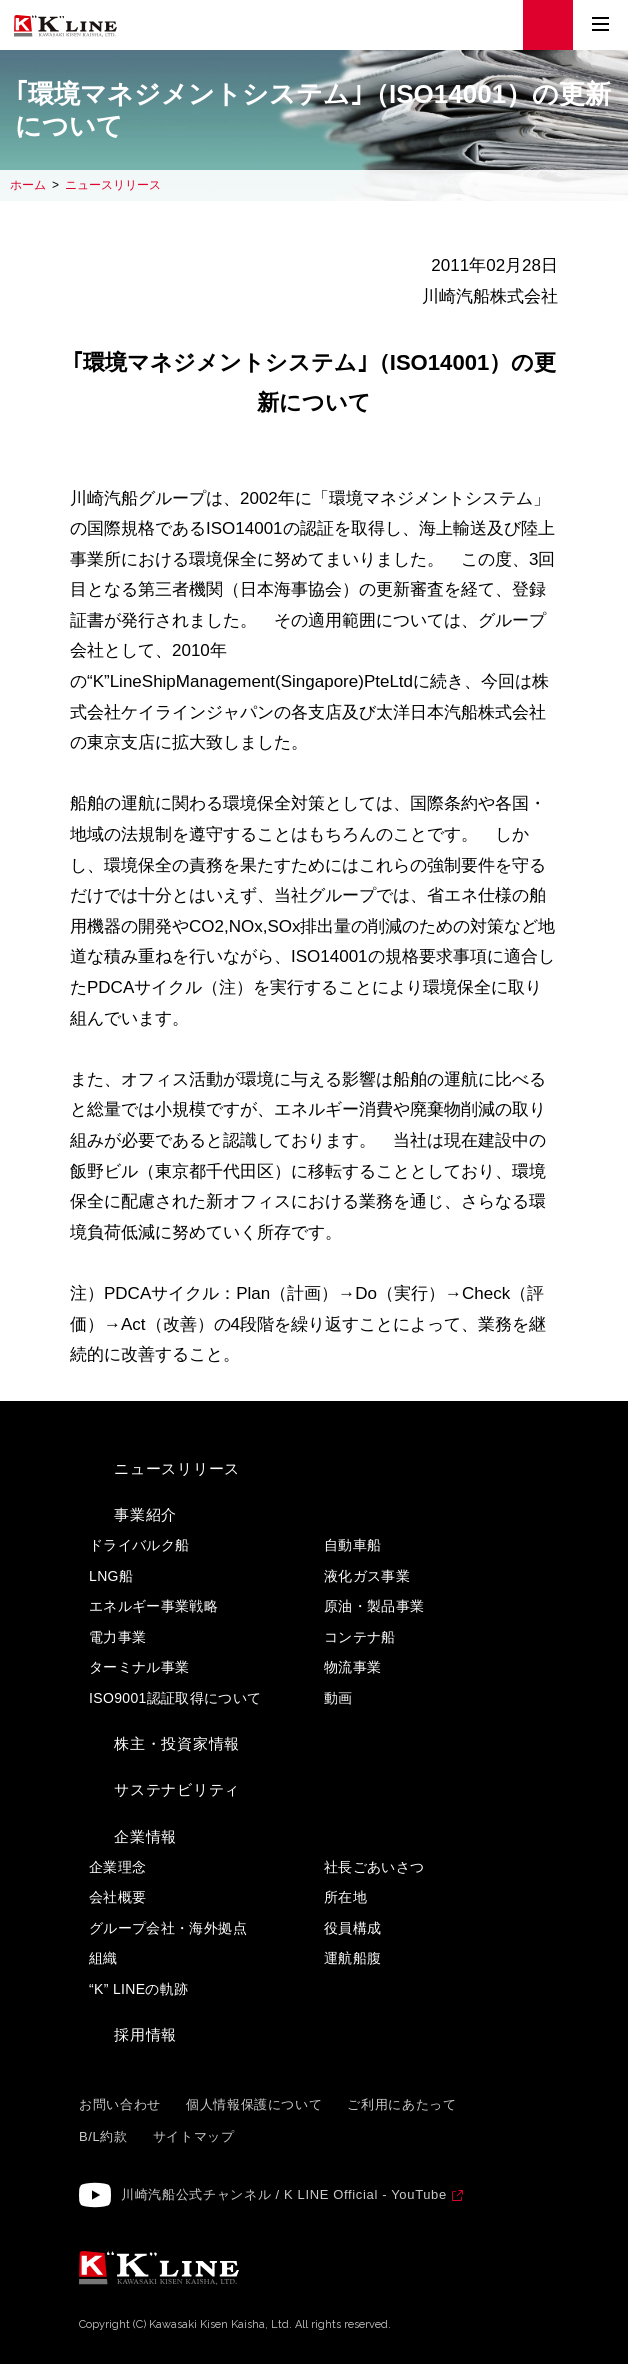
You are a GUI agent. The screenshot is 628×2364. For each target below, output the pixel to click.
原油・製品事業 (374, 1606)
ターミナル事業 (139, 1667)
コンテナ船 (360, 1637)
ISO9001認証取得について (175, 1698)
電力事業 (117, 1637)
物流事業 (352, 1667)
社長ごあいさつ (374, 1867)
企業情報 (145, 1836)
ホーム (28, 185)
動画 (338, 1698)
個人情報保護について (254, 2104)
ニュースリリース (113, 185)
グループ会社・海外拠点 (168, 1928)
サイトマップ (194, 2136)
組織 (103, 1958)
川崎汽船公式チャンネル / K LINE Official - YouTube (284, 2194)
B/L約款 (103, 2136)
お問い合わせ (120, 2104)
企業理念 (117, 1867)
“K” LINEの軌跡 (139, 1989)
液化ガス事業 (367, 1576)
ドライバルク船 (139, 1545)
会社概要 (117, 1897)
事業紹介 (145, 1514)
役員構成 (352, 1928)
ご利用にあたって (401, 2104)
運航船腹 (352, 1958)
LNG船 (111, 1576)
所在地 (345, 1897)
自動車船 (352, 1545)
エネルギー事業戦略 (153, 1606)
